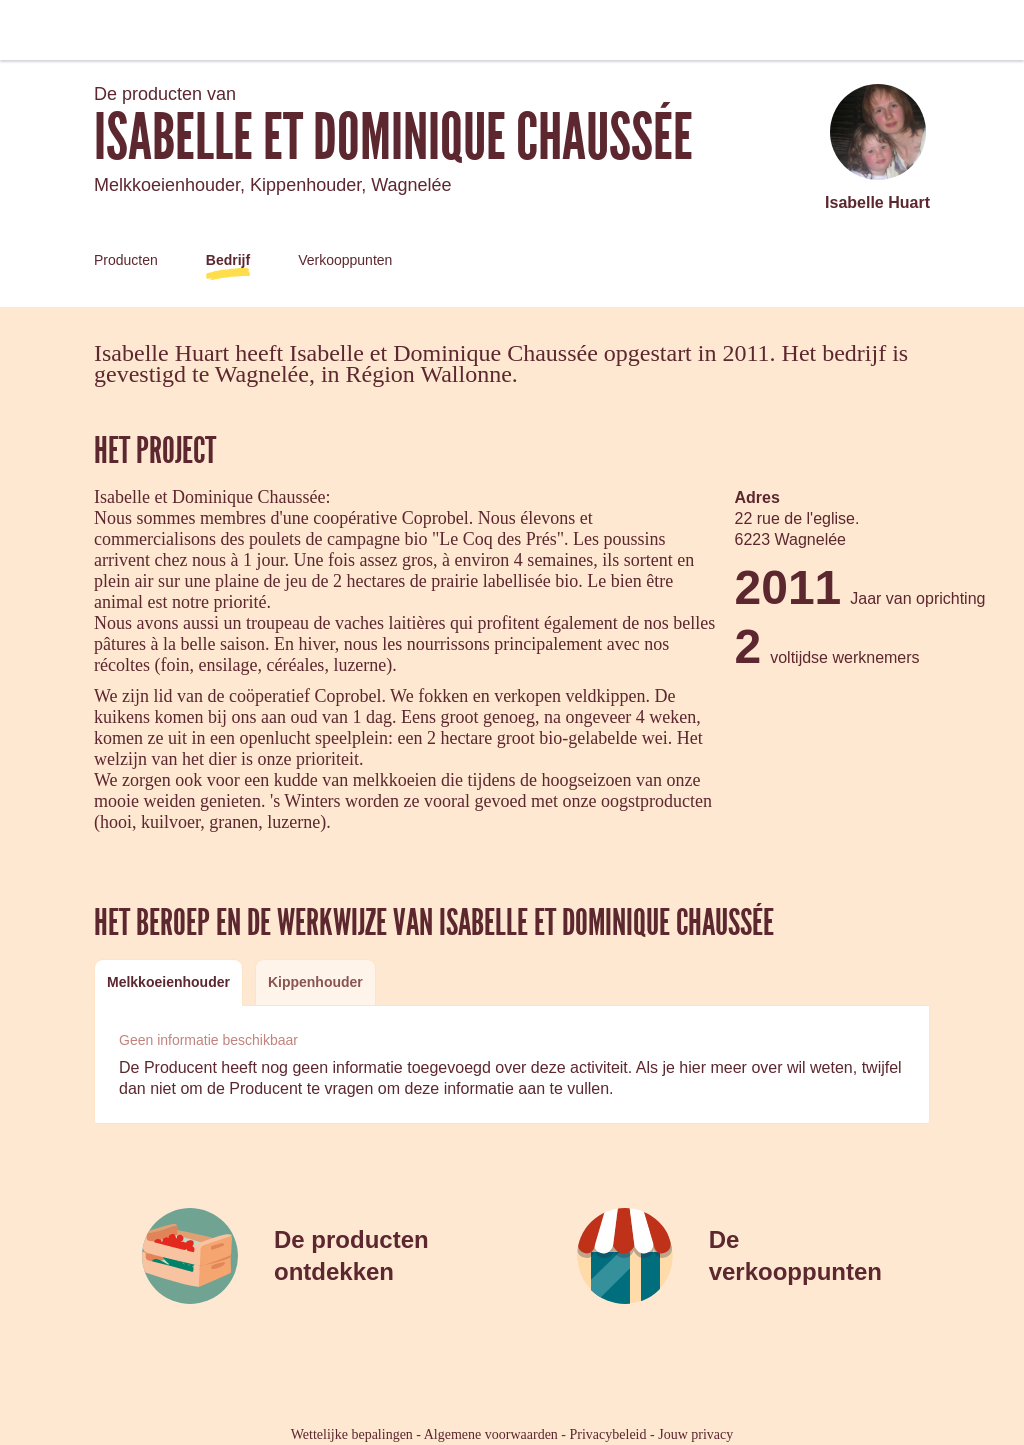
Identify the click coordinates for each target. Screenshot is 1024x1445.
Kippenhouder (315, 982)
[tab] (168, 982)
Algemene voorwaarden (491, 1434)
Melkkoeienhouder (168, 982)
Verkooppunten (345, 260)
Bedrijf (228, 260)
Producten (126, 260)
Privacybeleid (608, 1434)
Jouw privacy (695, 1434)
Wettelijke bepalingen (352, 1434)
